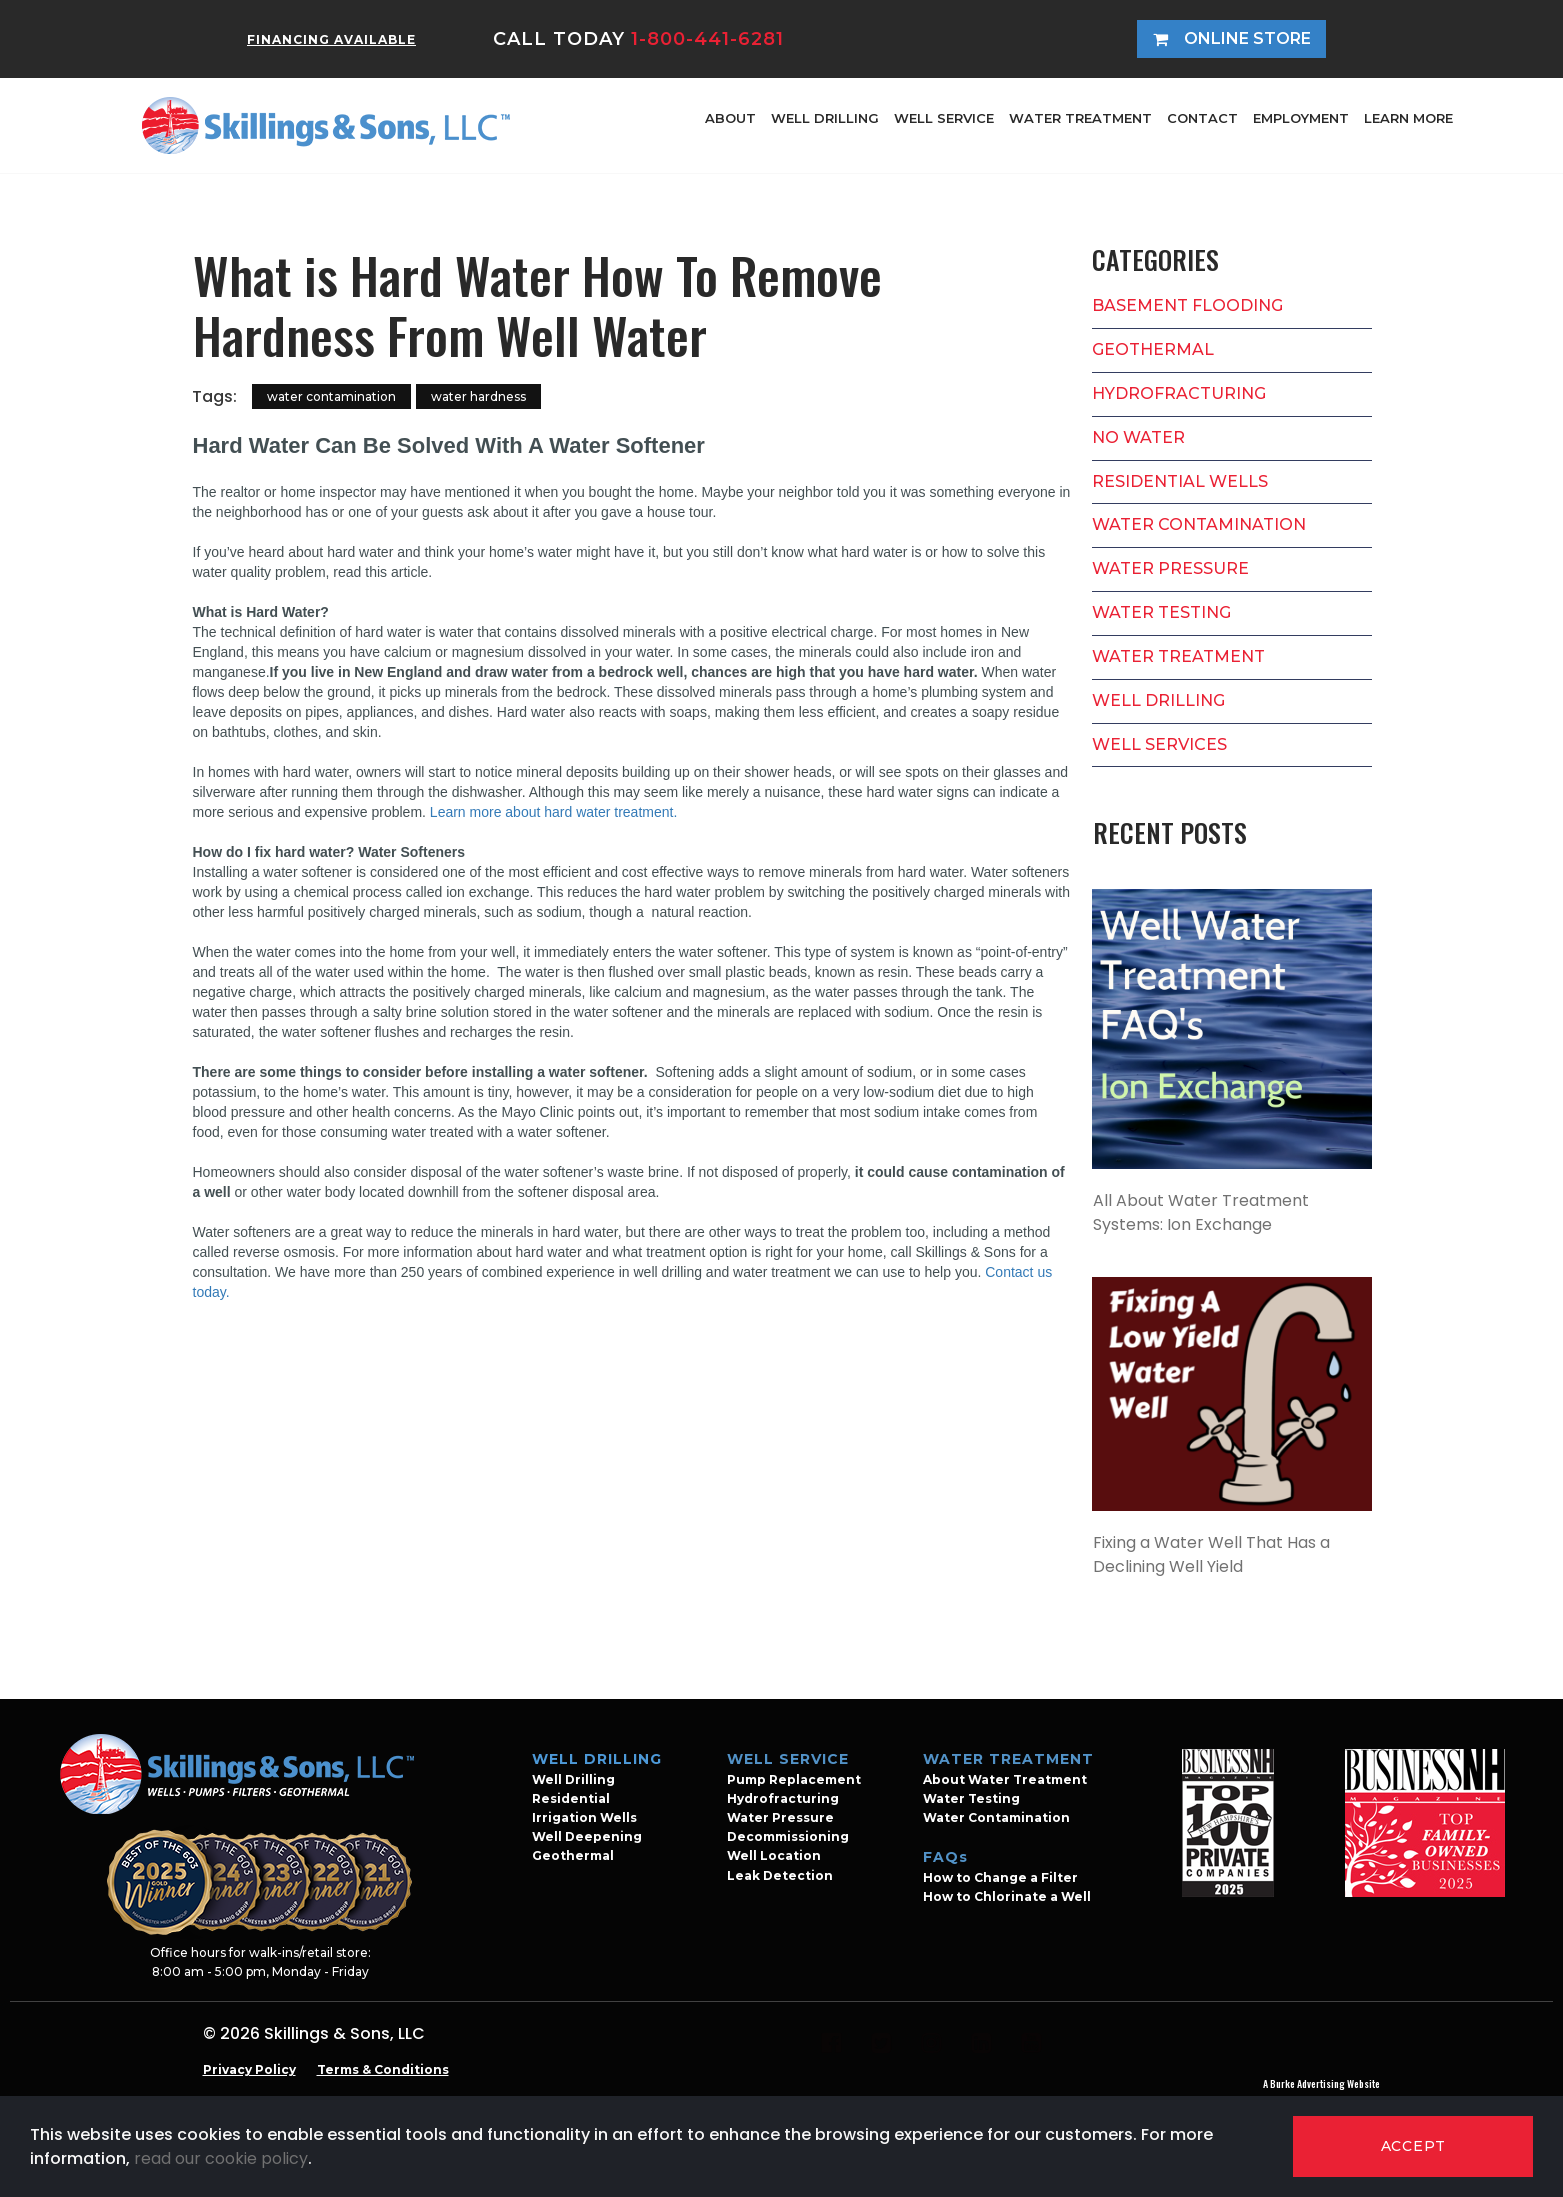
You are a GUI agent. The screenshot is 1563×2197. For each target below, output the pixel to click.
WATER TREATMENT (1080, 118)
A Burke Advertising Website (1321, 2083)
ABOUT (730, 118)
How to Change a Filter (1000, 1877)
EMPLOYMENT (1301, 118)
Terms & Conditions (383, 2069)
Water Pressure (780, 1817)
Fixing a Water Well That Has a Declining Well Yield (1211, 1554)
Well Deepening (587, 1836)
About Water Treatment (1005, 1779)
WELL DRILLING (825, 118)
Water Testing (971, 1798)
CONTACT (1202, 118)
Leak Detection (780, 1875)
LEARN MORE (1408, 118)
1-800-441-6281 (707, 39)
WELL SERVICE (944, 118)
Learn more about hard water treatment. (553, 812)
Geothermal (573, 1855)
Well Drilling (573, 1779)
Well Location (774, 1855)
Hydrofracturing (783, 1798)
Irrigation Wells (584, 1817)
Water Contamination (996, 1817)
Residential (571, 1798)
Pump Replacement (794, 1779)
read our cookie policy (221, 2158)
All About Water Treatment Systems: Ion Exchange (1201, 1212)
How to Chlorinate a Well (1007, 1896)
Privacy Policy (249, 2069)
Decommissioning (788, 1836)
